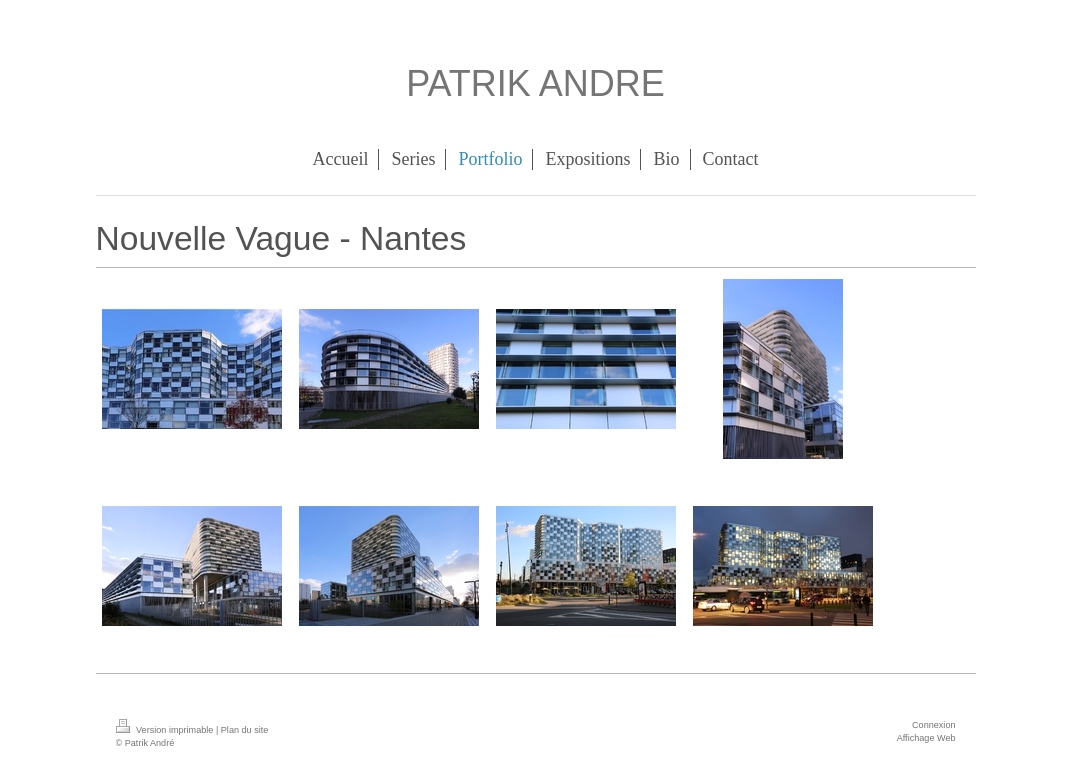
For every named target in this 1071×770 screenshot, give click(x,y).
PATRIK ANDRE (535, 83)
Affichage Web (926, 738)
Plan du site (245, 730)
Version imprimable (166, 730)
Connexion (933, 725)
